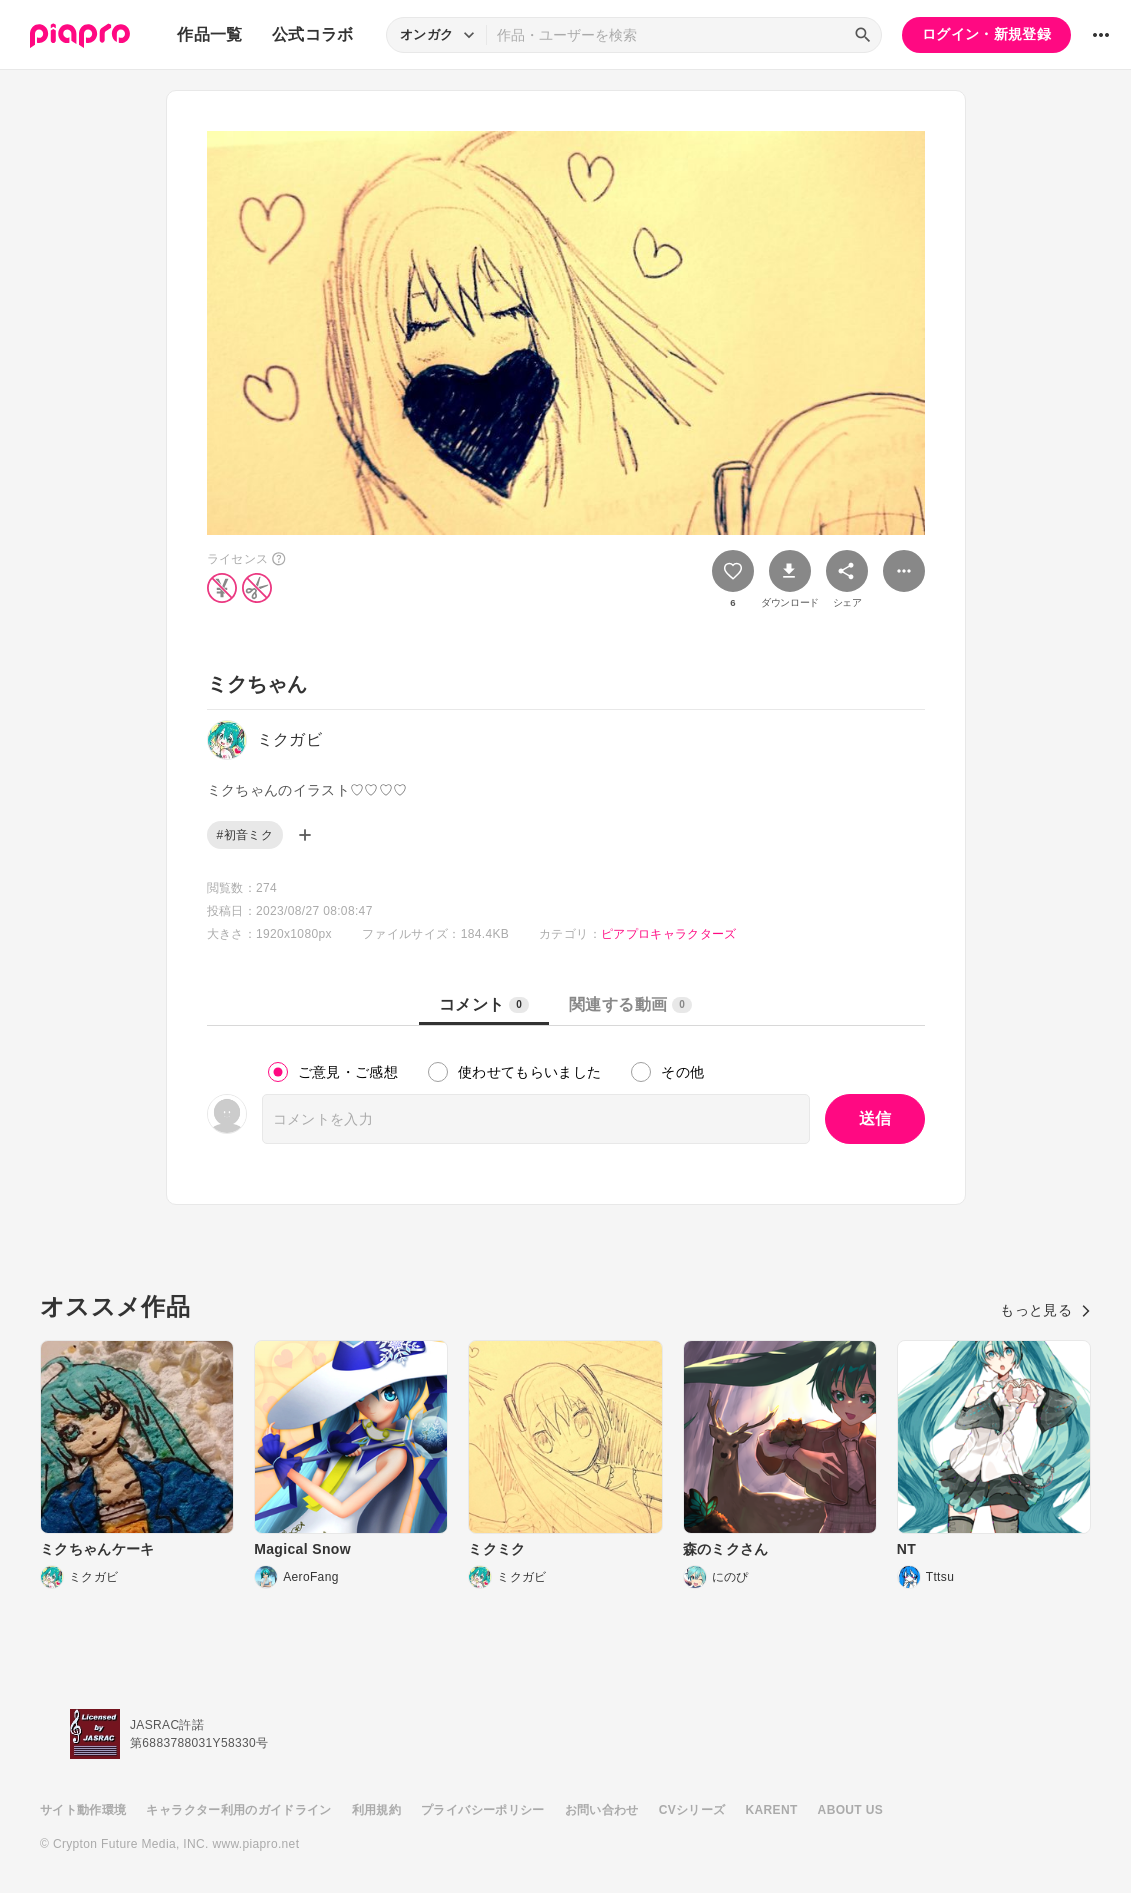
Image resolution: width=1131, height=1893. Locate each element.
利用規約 (376, 1810)
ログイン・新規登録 (986, 34)
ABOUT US (850, 1810)
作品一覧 (209, 34)
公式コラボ (313, 34)
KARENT (772, 1810)
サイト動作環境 (83, 1810)
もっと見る (1045, 1310)
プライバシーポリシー (483, 1810)
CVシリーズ (692, 1810)
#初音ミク (245, 835)
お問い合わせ (602, 1810)
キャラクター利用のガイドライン (238, 1810)
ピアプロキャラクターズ (669, 934)
